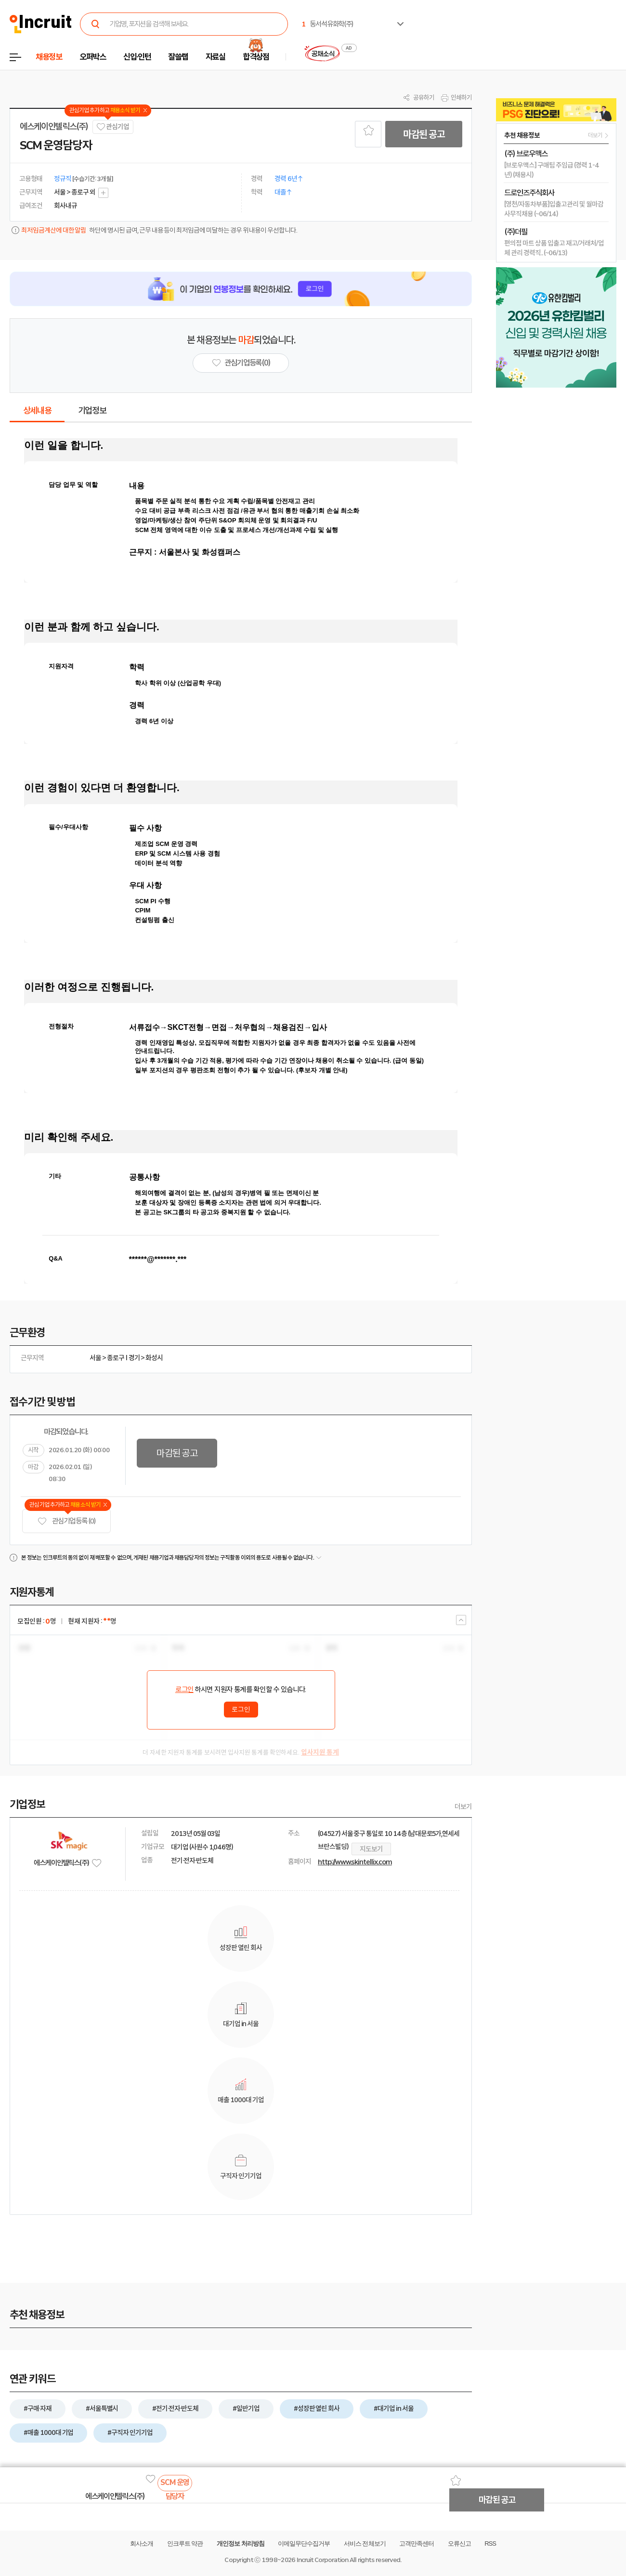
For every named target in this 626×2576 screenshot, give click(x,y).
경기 (134, 1357)
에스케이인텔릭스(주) (54, 126)
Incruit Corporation (322, 2560)
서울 (95, 1357)
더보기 (463, 1806)
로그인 (184, 1689)
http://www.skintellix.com (355, 1862)
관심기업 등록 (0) (66, 1521)
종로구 (115, 1357)
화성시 (154, 1357)
